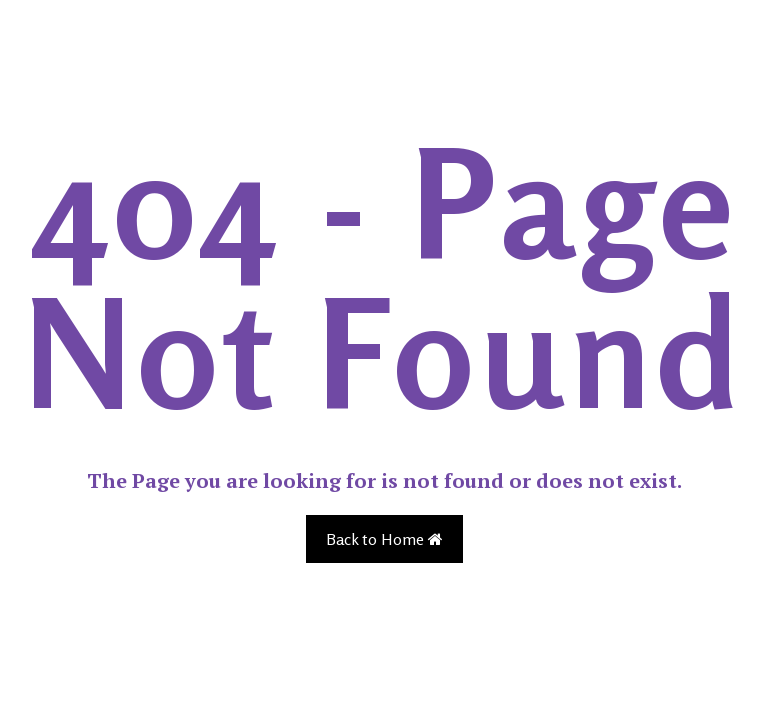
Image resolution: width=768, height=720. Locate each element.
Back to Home (384, 539)
